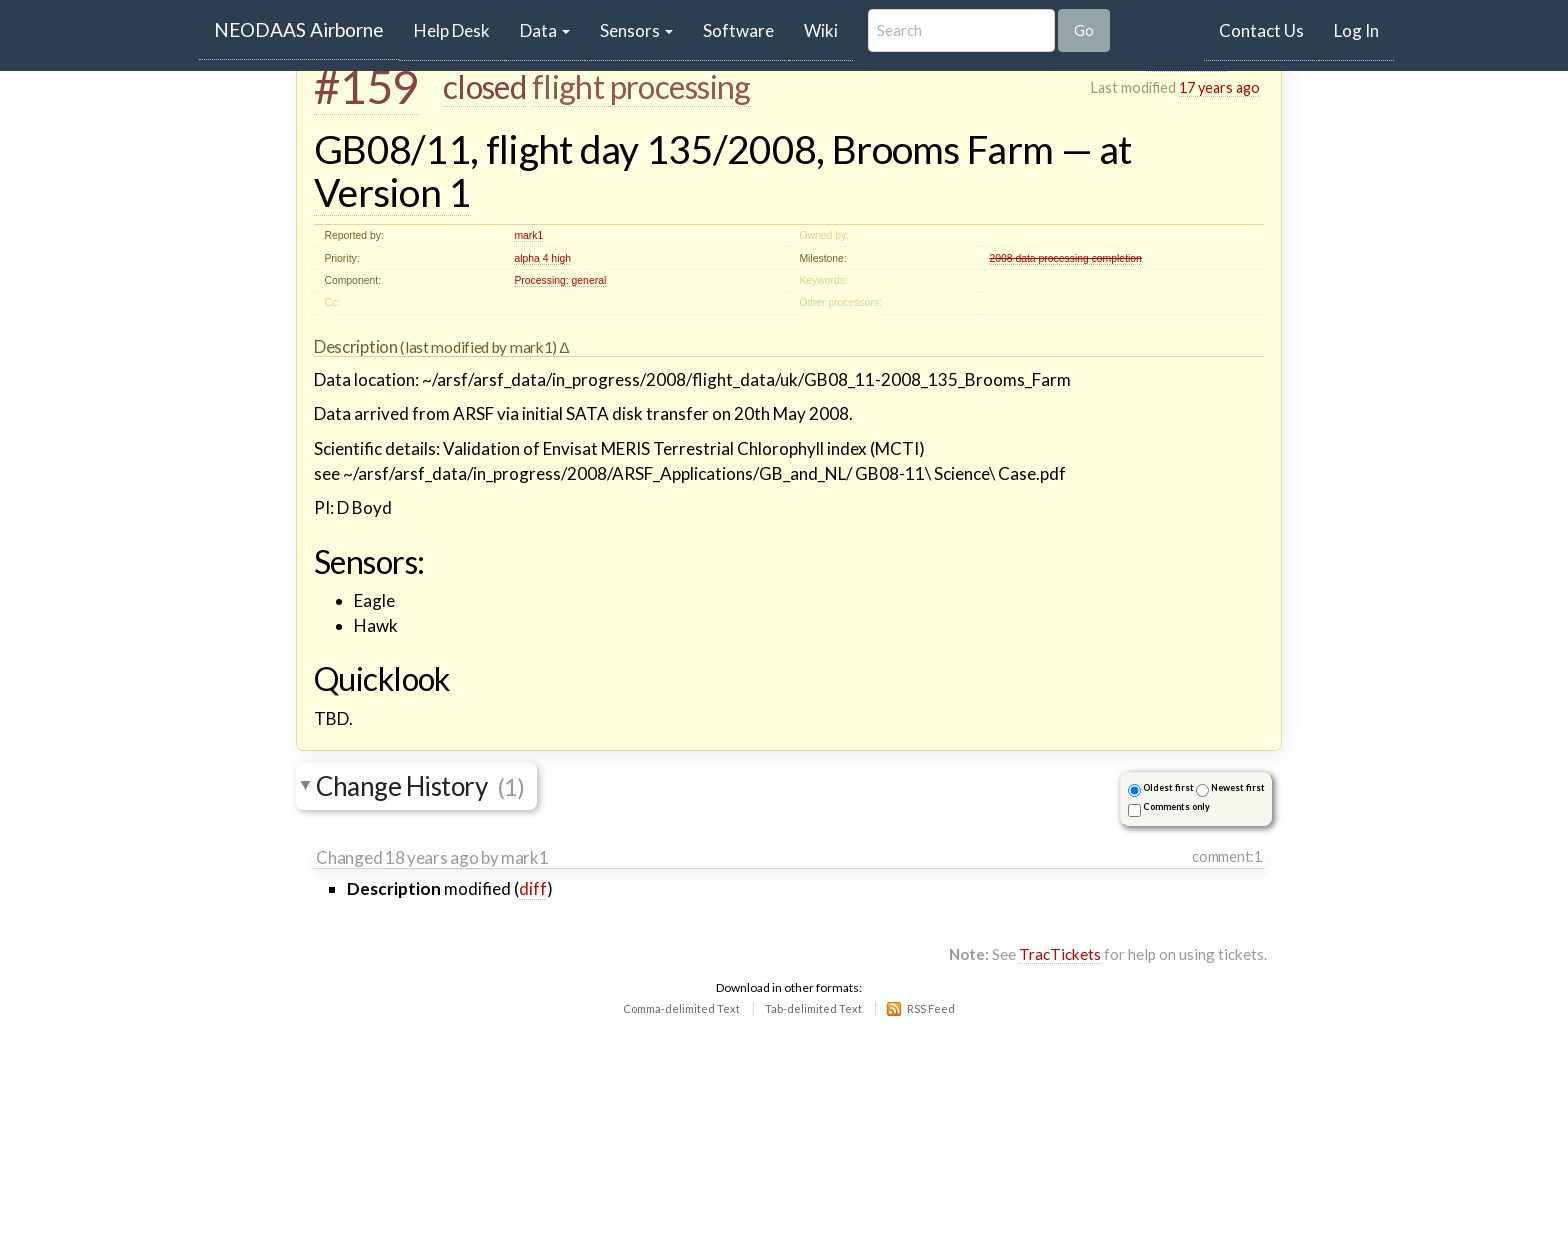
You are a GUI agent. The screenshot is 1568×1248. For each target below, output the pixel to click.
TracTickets (1060, 954)
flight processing (641, 86)
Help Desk (459, 30)
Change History (420, 786)
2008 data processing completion (1065, 258)
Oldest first (1168, 787)
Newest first (1238, 787)
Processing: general (560, 280)
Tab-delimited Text (813, 1008)
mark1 (528, 235)
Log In (1356, 30)
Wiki (821, 30)
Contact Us (1261, 30)
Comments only (1176, 806)
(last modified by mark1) (479, 347)
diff (533, 888)
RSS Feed (931, 1008)
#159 (366, 86)
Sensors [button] (636, 30)
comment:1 (1226, 856)
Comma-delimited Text (681, 1008)
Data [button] (545, 30)
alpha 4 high (542, 258)
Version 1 (392, 192)
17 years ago (1219, 87)
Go (1084, 30)
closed (485, 86)
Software (738, 30)
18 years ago (431, 857)
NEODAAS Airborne (299, 29)
